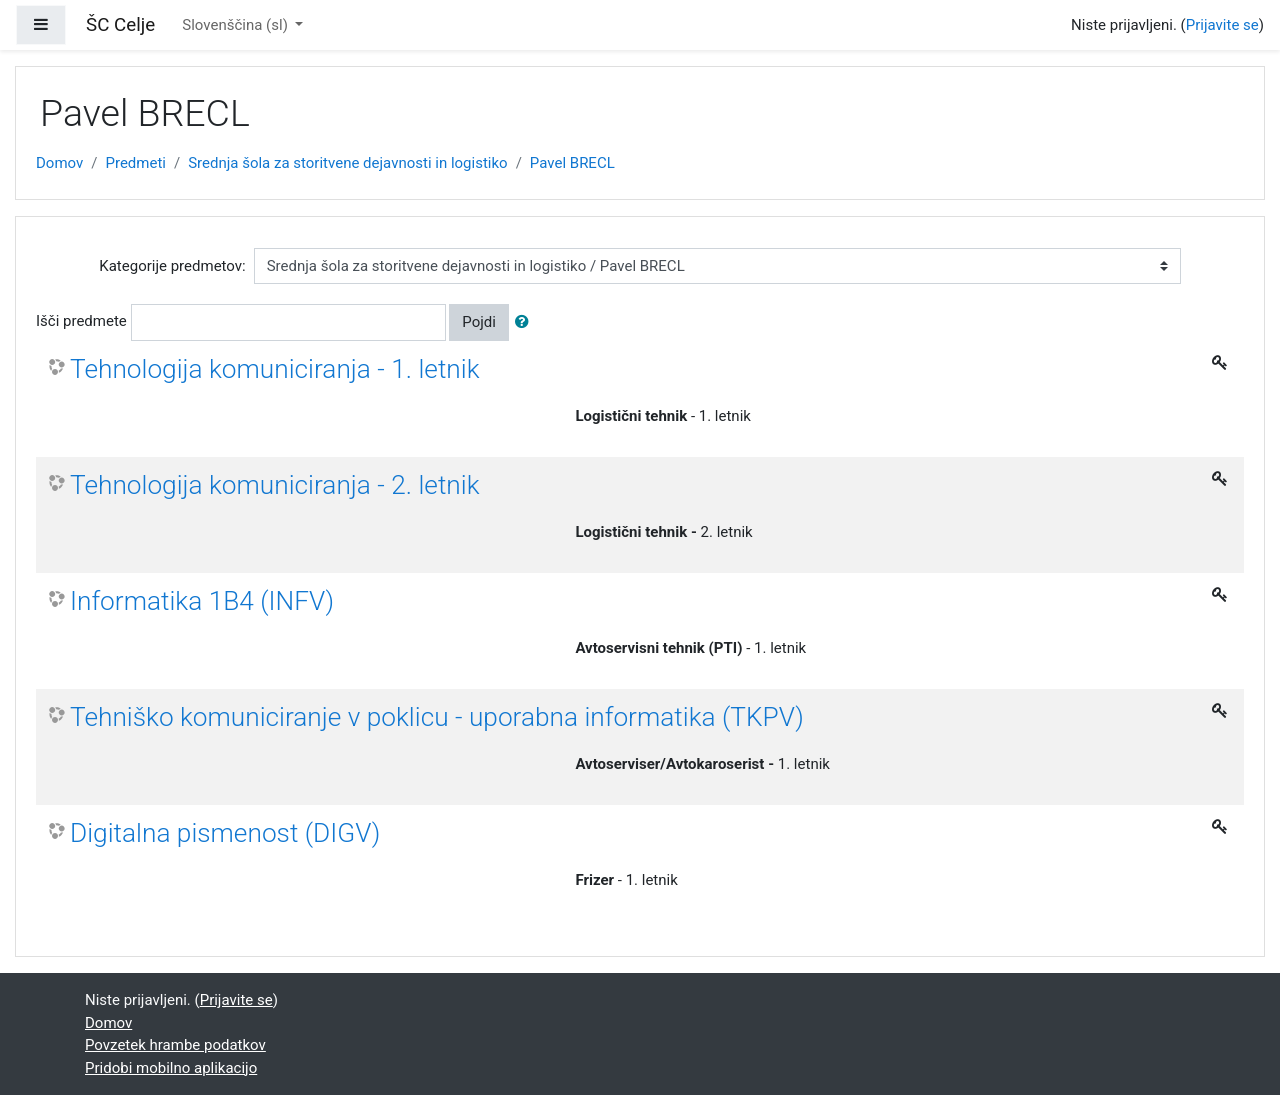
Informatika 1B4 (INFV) (202, 601)
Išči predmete (81, 321)
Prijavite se (1222, 25)
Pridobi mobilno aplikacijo (171, 1068)
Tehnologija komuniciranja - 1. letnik (275, 369)
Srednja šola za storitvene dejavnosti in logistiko (348, 163)
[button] (526, 322)
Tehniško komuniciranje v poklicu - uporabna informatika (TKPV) (437, 717)
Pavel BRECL (572, 163)
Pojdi (479, 322)
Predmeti (135, 163)
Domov (59, 163)
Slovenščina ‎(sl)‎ (236, 25)
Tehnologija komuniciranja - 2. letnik (275, 485)
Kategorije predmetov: (172, 266)
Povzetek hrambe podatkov (175, 1045)
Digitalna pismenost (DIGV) (225, 833)
